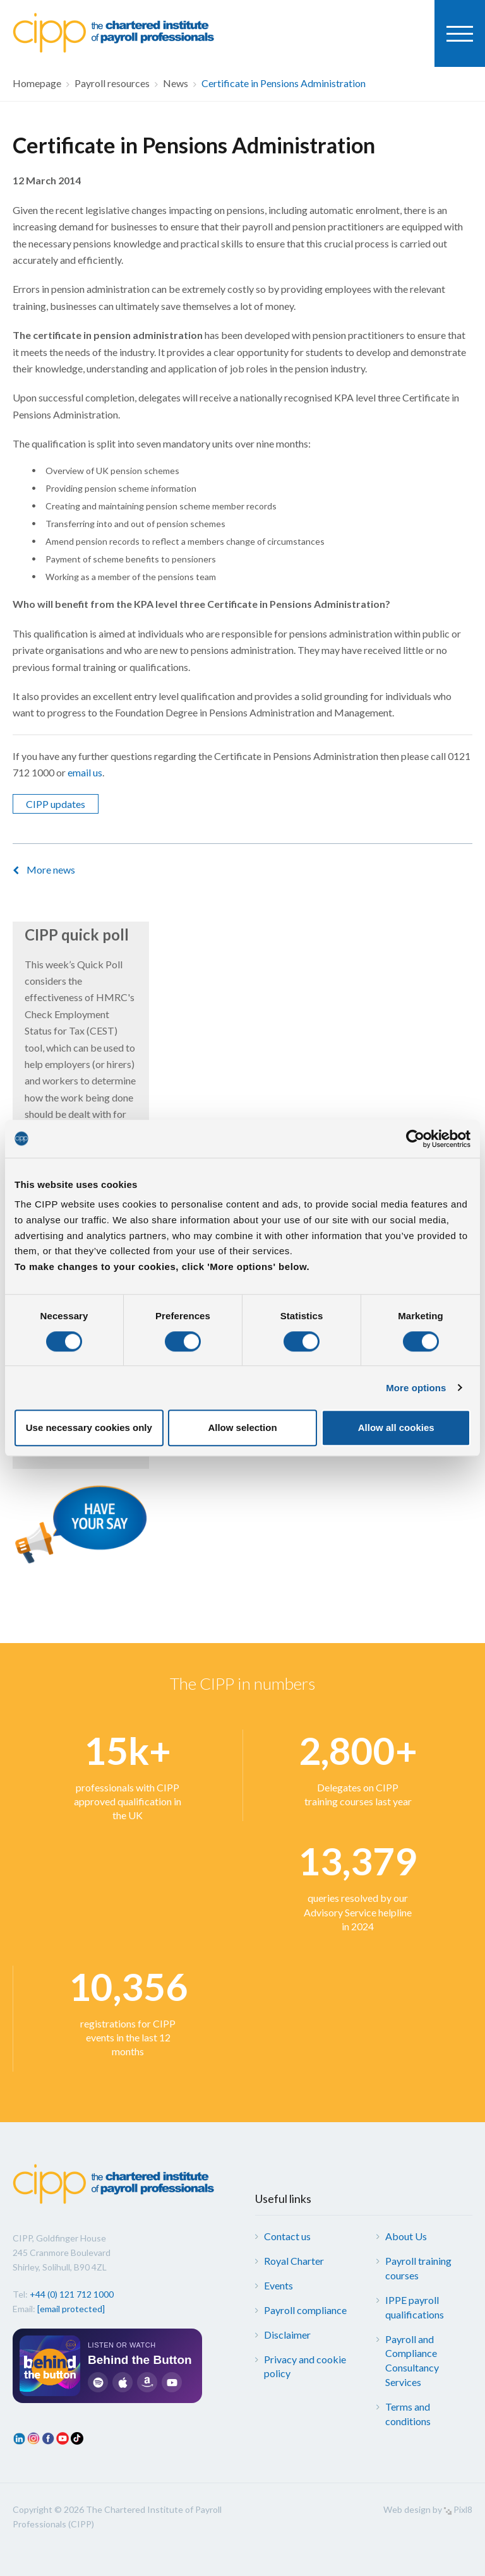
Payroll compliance (305, 2310)
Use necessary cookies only (89, 1427)
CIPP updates (55, 804)
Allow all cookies (396, 1427)
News (175, 83)
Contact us (287, 2236)
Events (278, 2285)
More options (416, 1387)
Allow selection (242, 1427)
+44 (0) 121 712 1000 (72, 2294)
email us (85, 772)
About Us (406, 2236)
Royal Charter (294, 2261)
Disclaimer (287, 2335)
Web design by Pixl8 (427, 2509)
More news (51, 869)
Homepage (37, 83)
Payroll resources (112, 83)
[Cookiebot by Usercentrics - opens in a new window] (415, 1138)
